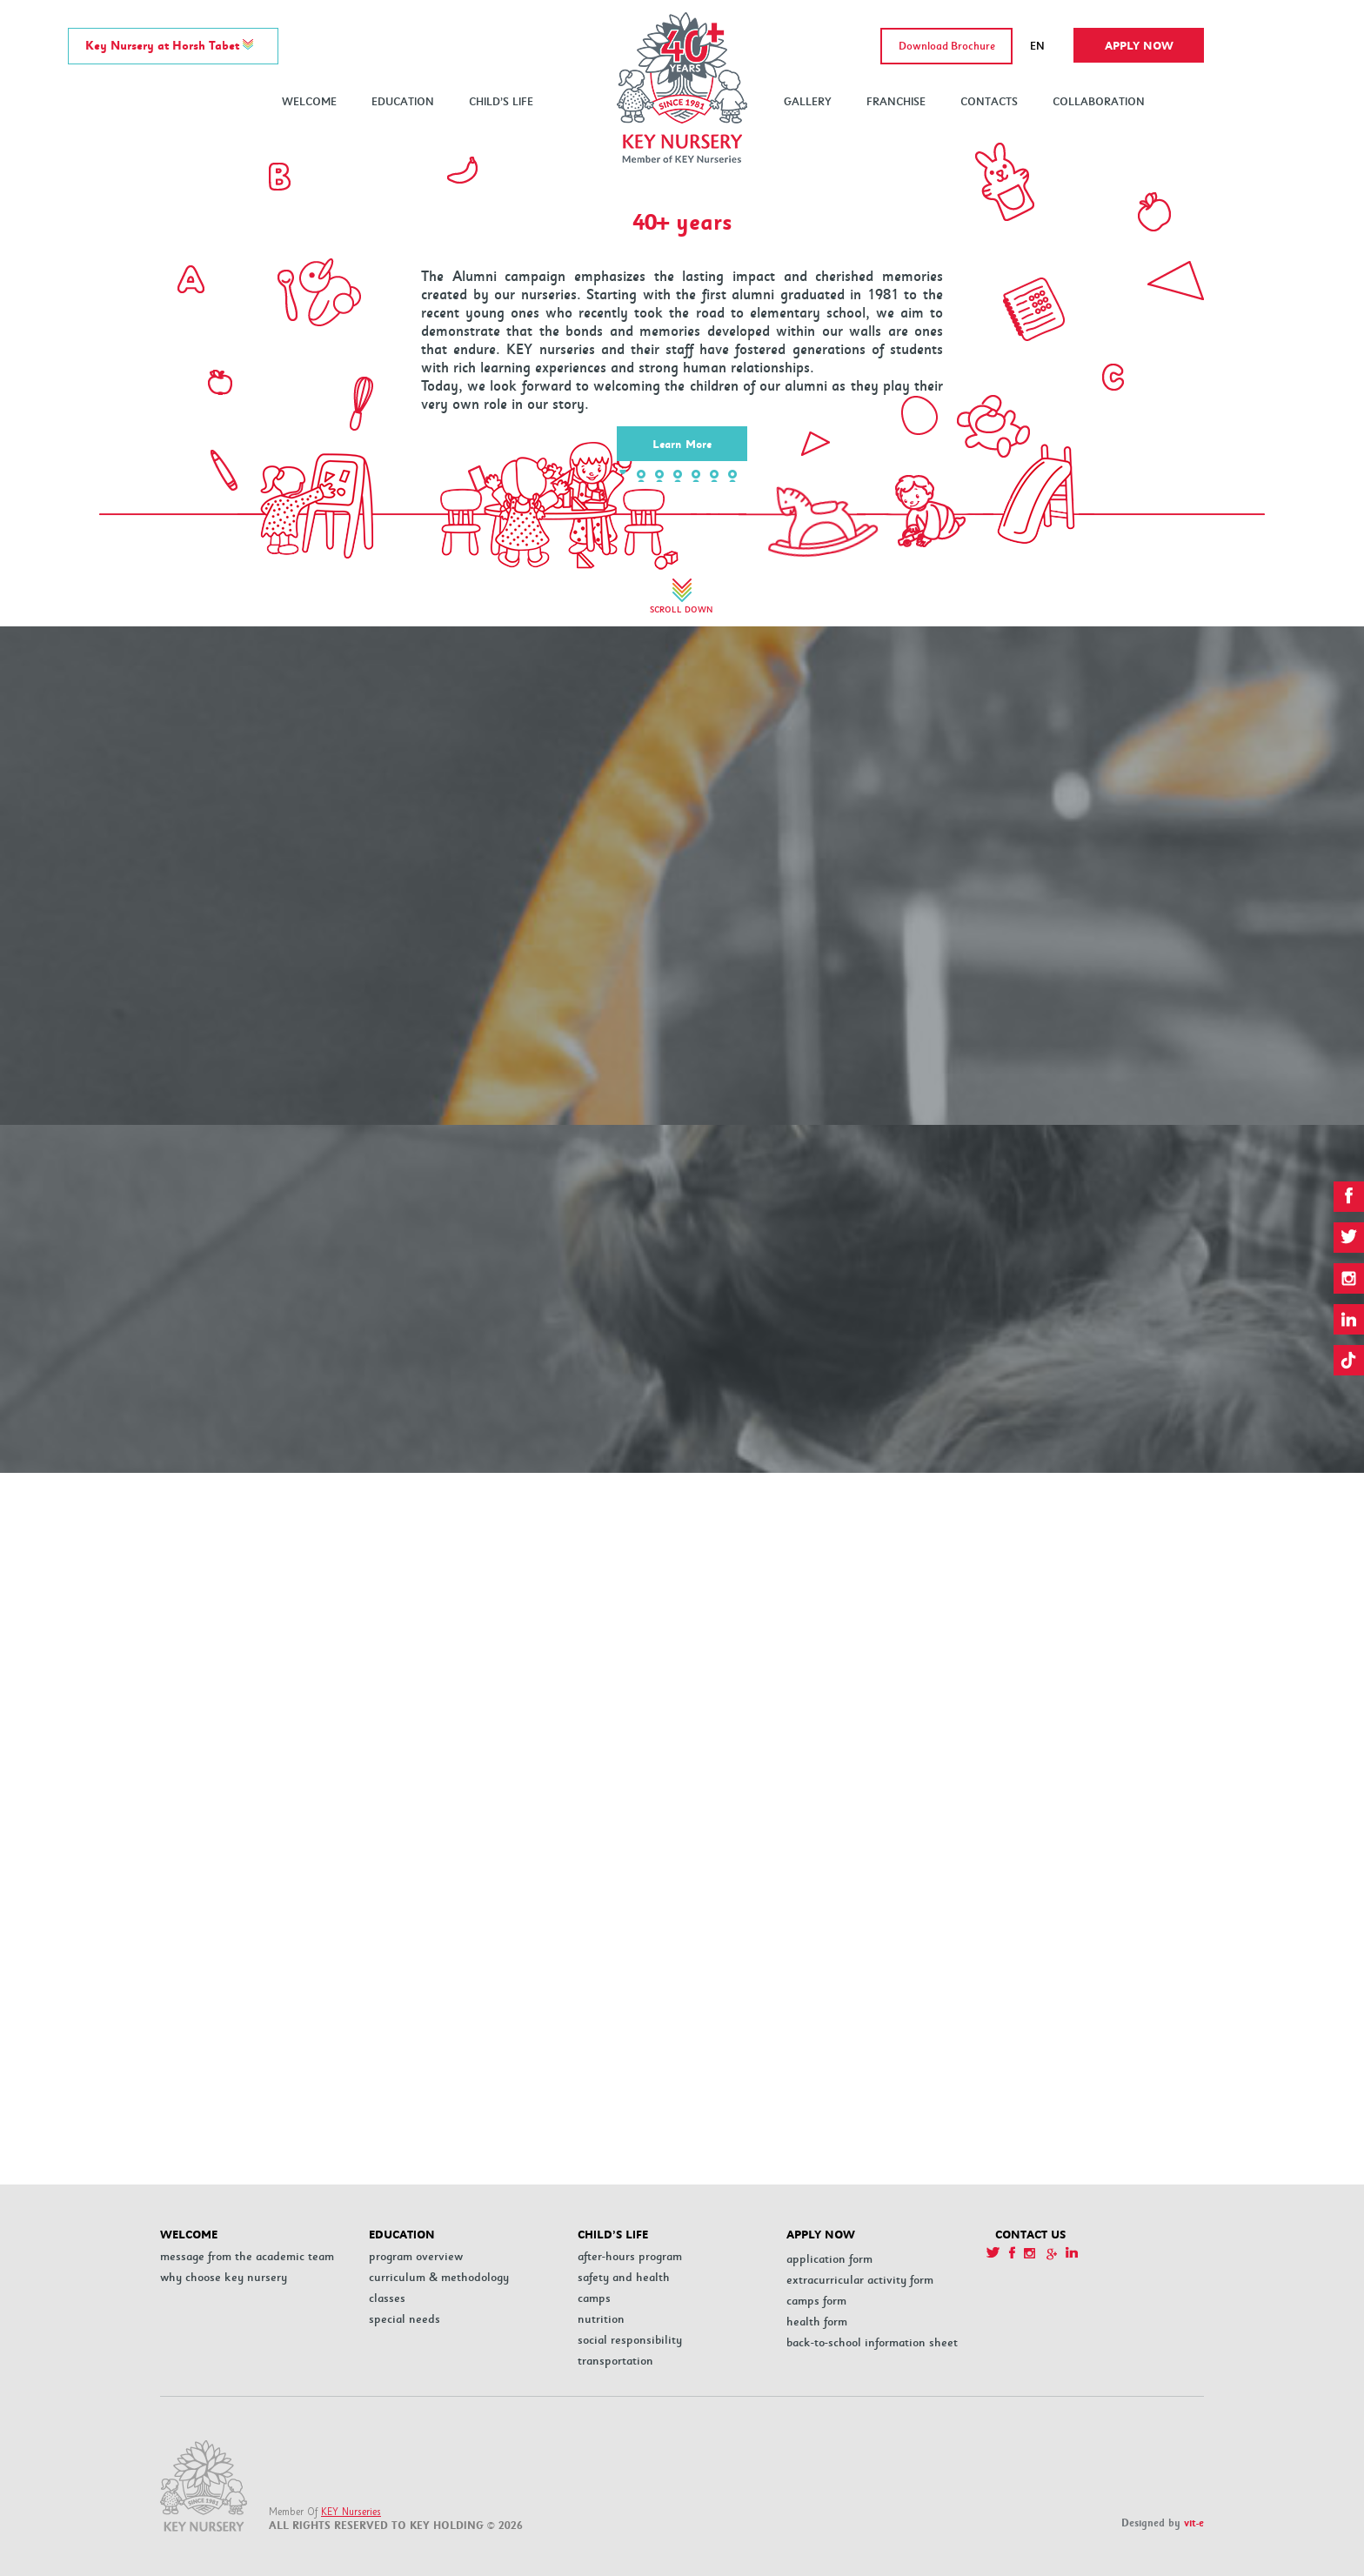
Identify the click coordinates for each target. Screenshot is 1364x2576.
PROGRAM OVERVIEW (416, 2256)
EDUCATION (402, 102)
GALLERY (808, 102)
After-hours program (630, 2256)
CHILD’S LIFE (501, 102)
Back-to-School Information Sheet (872, 2342)
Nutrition (601, 2319)
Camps (594, 2298)
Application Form (829, 2258)
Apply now (1139, 46)
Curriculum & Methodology (439, 2277)
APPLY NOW (820, 2235)
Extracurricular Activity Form (859, 2279)
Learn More (682, 445)
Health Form (816, 2321)
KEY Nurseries (351, 2512)
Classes (387, 2298)
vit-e (1194, 2523)
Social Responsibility (630, 2339)
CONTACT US (1030, 2235)
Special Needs (404, 2319)
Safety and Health (624, 2277)
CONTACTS (989, 102)
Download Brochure (947, 46)
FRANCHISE (896, 102)
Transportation (615, 2360)
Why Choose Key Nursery (223, 2277)
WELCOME (309, 102)
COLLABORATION (1099, 102)
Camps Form (816, 2300)
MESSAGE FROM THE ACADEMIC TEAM (247, 2256)
